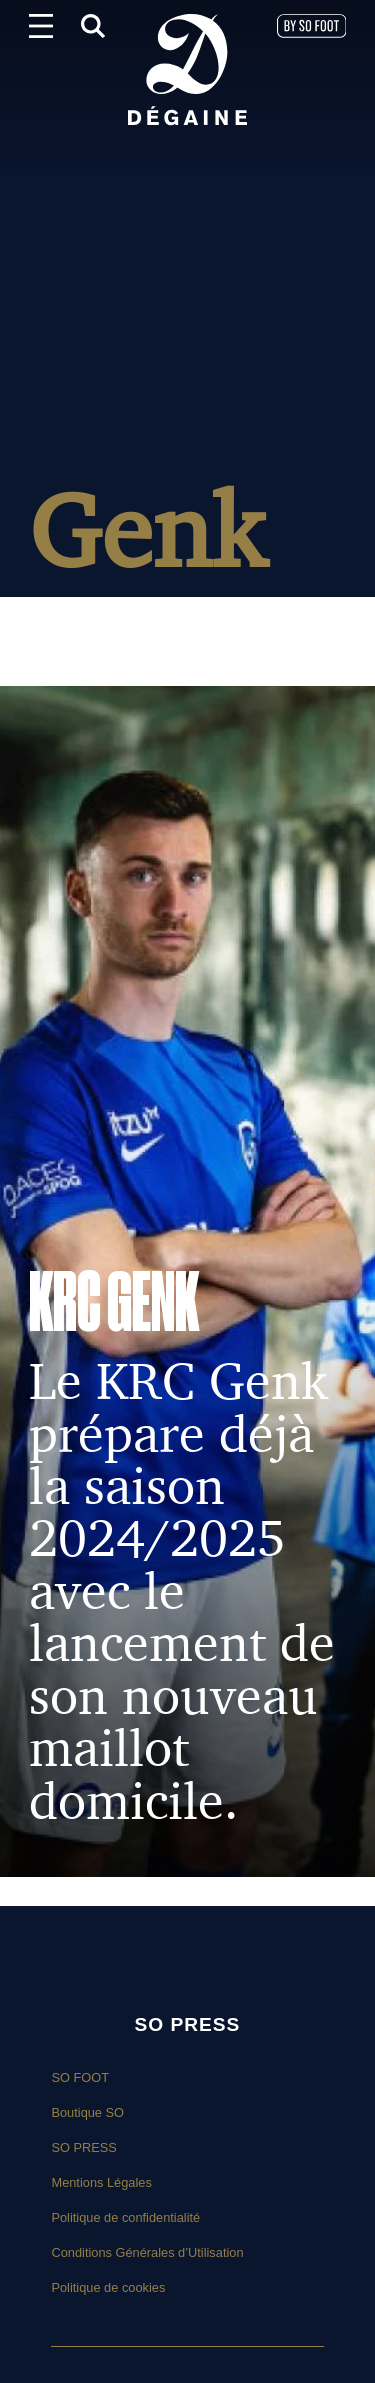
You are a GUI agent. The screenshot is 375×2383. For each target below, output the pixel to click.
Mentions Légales (101, 2182)
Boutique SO (87, 2112)
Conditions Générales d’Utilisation (147, 2252)
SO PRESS (83, 2147)
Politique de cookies (108, 2287)
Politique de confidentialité (125, 2217)
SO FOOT (80, 2077)
